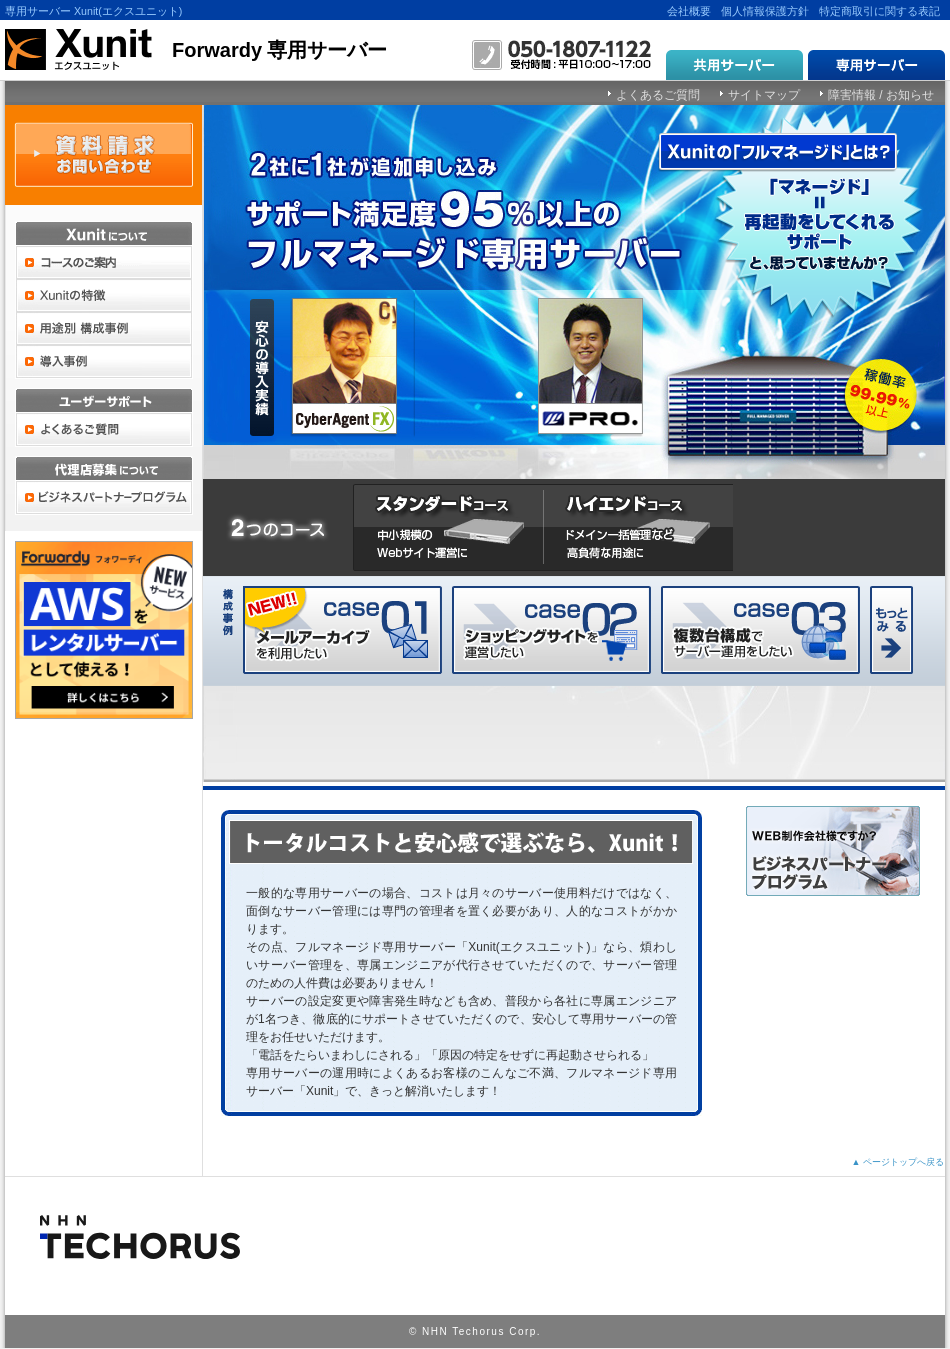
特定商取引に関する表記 (879, 11)
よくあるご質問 (658, 95)
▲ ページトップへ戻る (898, 1162)
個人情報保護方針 (765, 11)
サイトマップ (764, 95)
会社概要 (689, 11)
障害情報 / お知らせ (881, 95)
